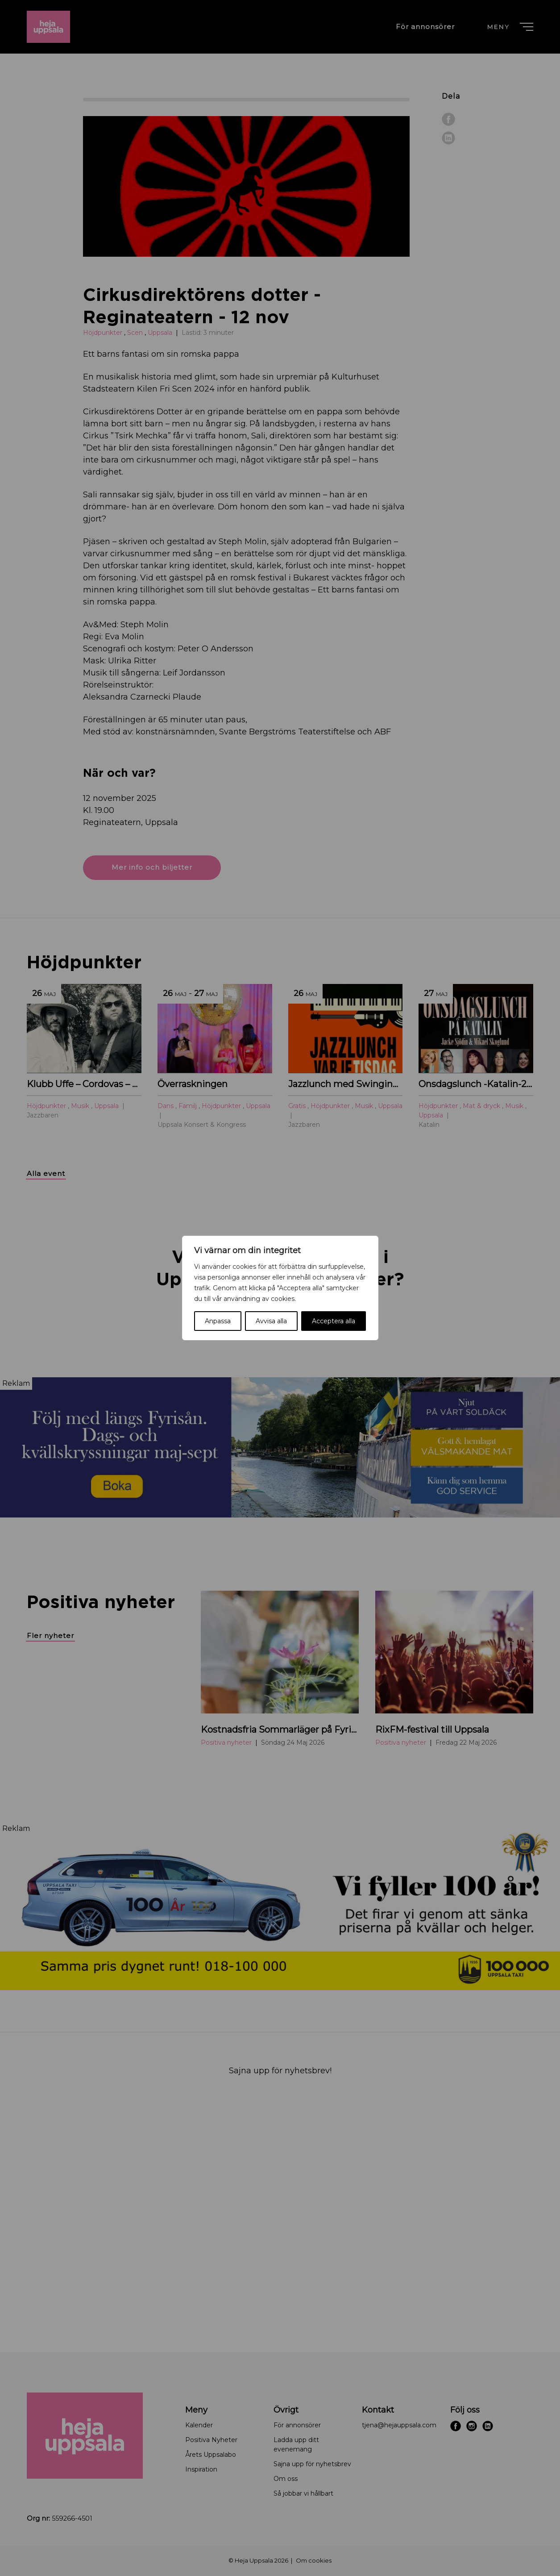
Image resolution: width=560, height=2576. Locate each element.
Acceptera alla (333, 1321)
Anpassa (218, 1321)
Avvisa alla (271, 1321)
